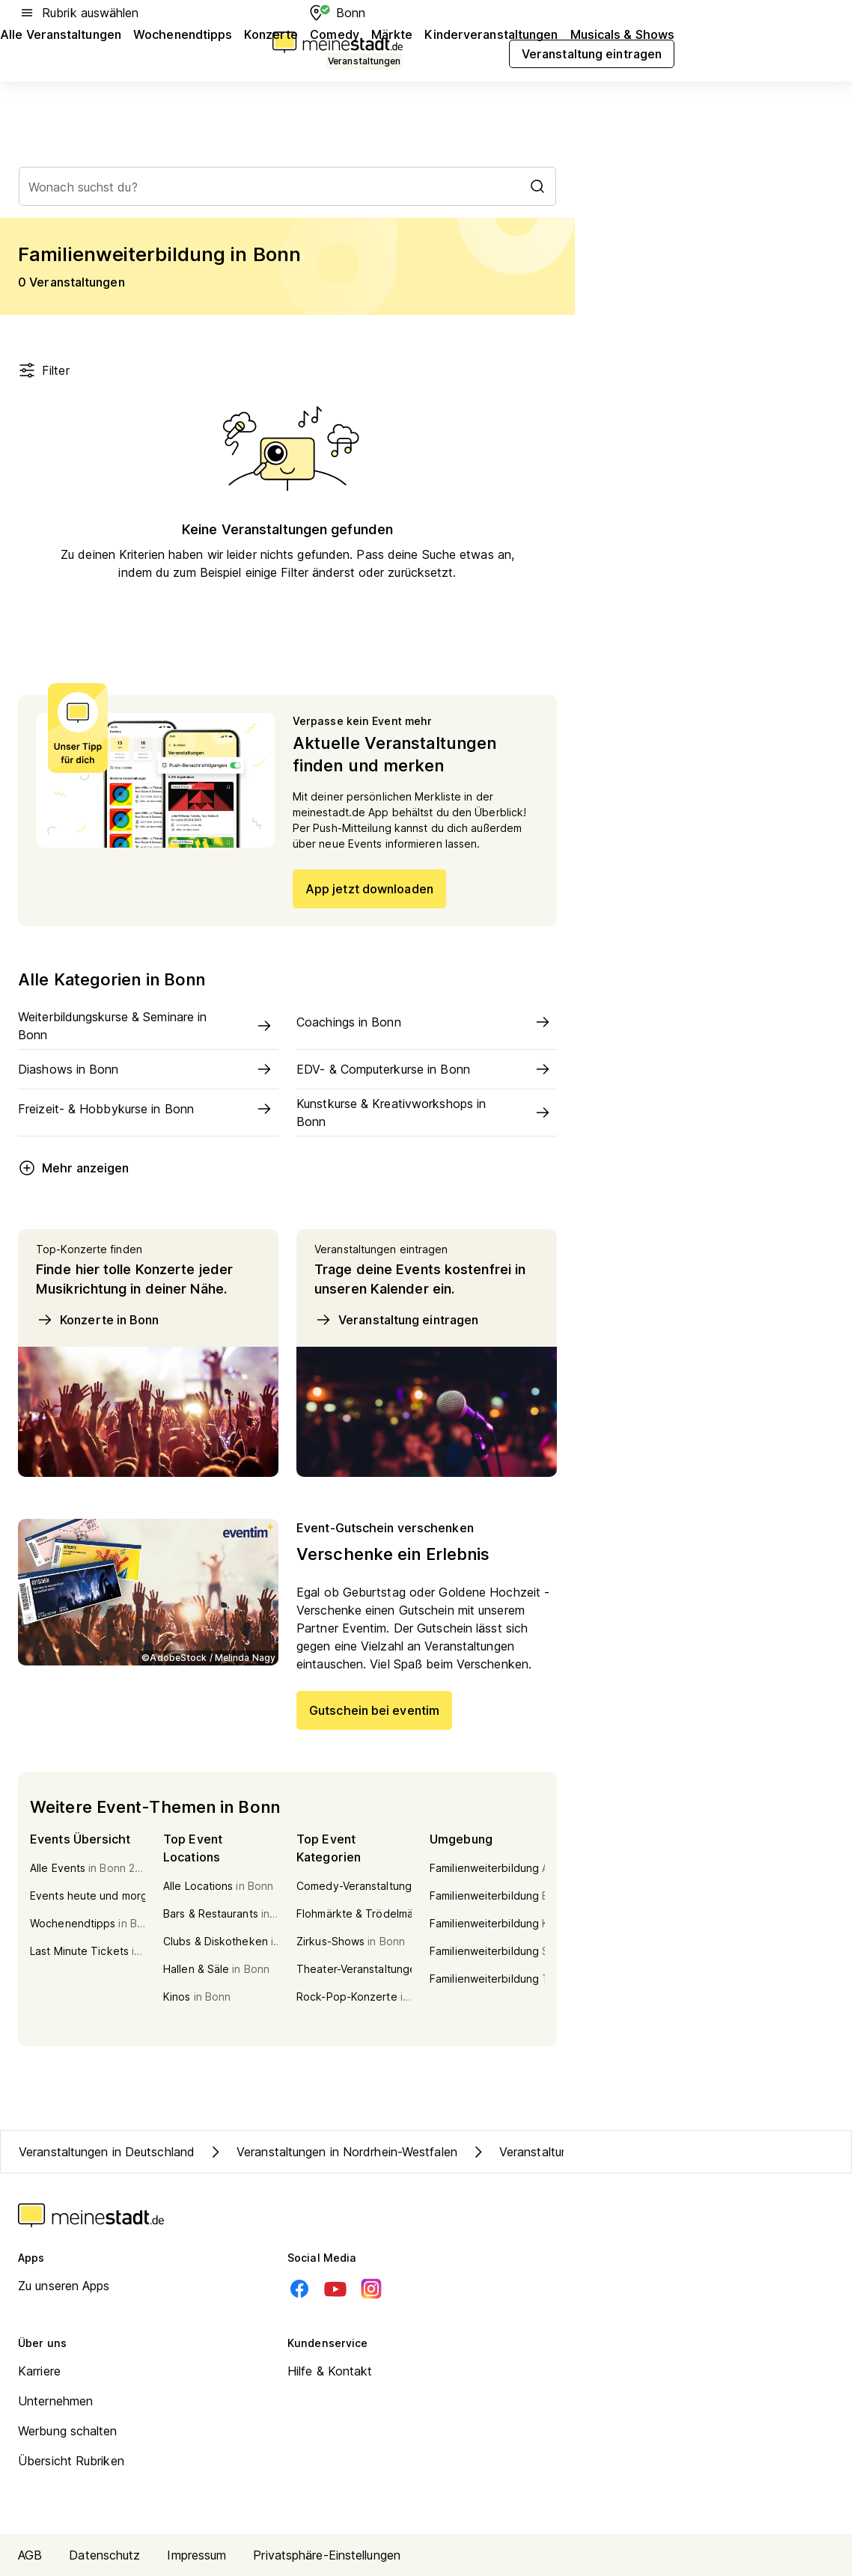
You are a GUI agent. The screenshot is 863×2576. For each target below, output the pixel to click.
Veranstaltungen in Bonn (552, 2152)
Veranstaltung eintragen (396, 1320)
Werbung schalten (68, 2430)
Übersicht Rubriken (71, 2460)
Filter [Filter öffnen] (44, 370)
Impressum (196, 2555)
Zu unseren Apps (64, 2285)
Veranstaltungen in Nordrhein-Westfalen (332, 2152)
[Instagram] (371, 2289)
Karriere (39, 2371)
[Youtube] (335, 2289)
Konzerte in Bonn (97, 1320)
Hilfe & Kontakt (330, 2371)
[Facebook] (299, 2289)
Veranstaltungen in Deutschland (107, 2151)
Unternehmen (55, 2400)
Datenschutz (104, 2555)
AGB (30, 2555)
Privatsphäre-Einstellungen (326, 2555)
